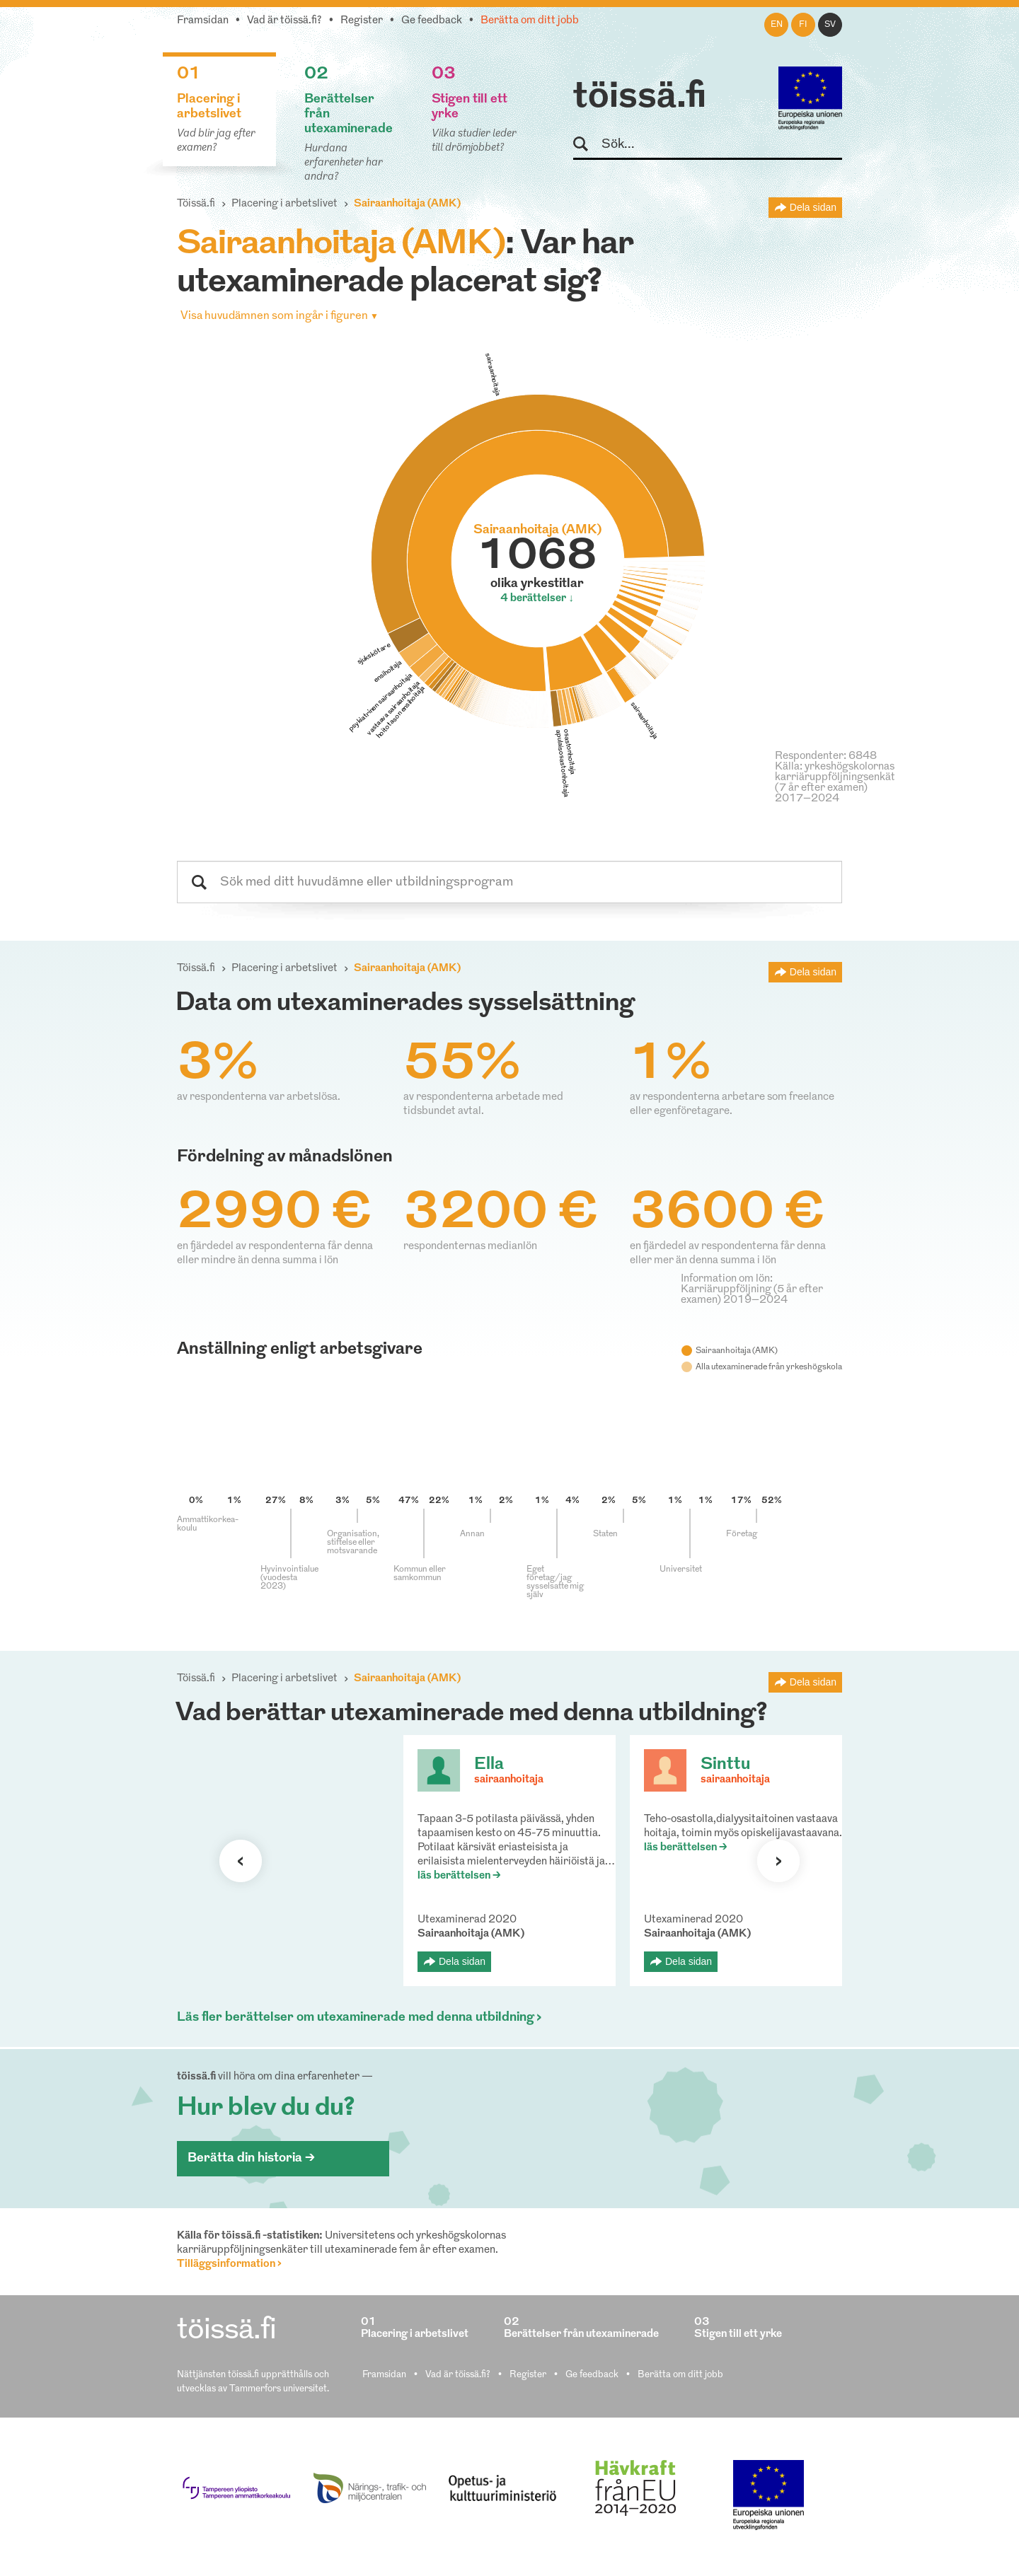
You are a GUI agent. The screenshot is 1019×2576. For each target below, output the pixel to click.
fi (803, 25)
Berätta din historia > (251, 2158)
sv (830, 25)
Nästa (778, 1861)
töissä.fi (639, 97)
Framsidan (203, 21)
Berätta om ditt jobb (529, 21)
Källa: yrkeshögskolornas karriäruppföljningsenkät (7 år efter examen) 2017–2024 (835, 783)
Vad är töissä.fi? (284, 21)
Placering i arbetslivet (284, 204)
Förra (240, 1861)
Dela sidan (813, 207)
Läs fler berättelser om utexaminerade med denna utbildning (355, 2017)
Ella (489, 1764)
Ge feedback (431, 21)
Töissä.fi (196, 204)
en (777, 25)
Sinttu (725, 1764)
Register (361, 21)
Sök (587, 144)
